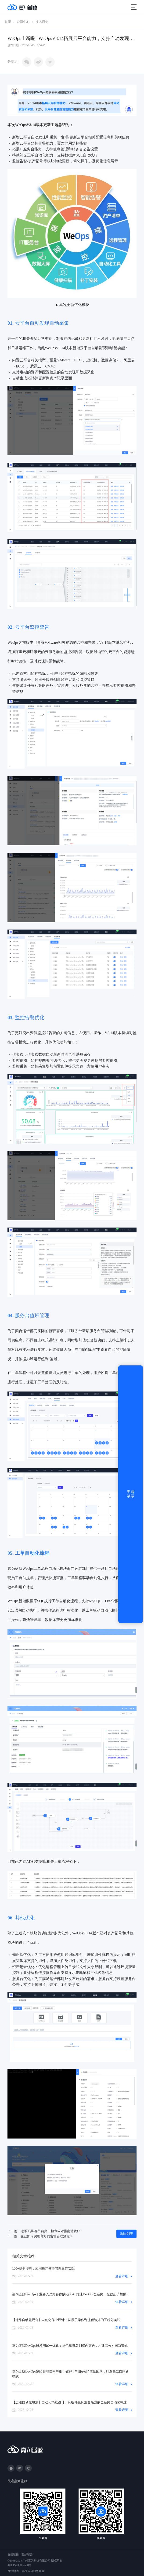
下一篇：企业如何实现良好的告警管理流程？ (40, 2236)
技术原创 (41, 22)
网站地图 (13, 2571)
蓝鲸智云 (27, 2554)
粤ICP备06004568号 (19, 2565)
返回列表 (126, 2233)
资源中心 (23, 22)
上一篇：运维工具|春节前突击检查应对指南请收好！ (45, 2231)
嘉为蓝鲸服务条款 (33, 2571)
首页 (8, 22)
